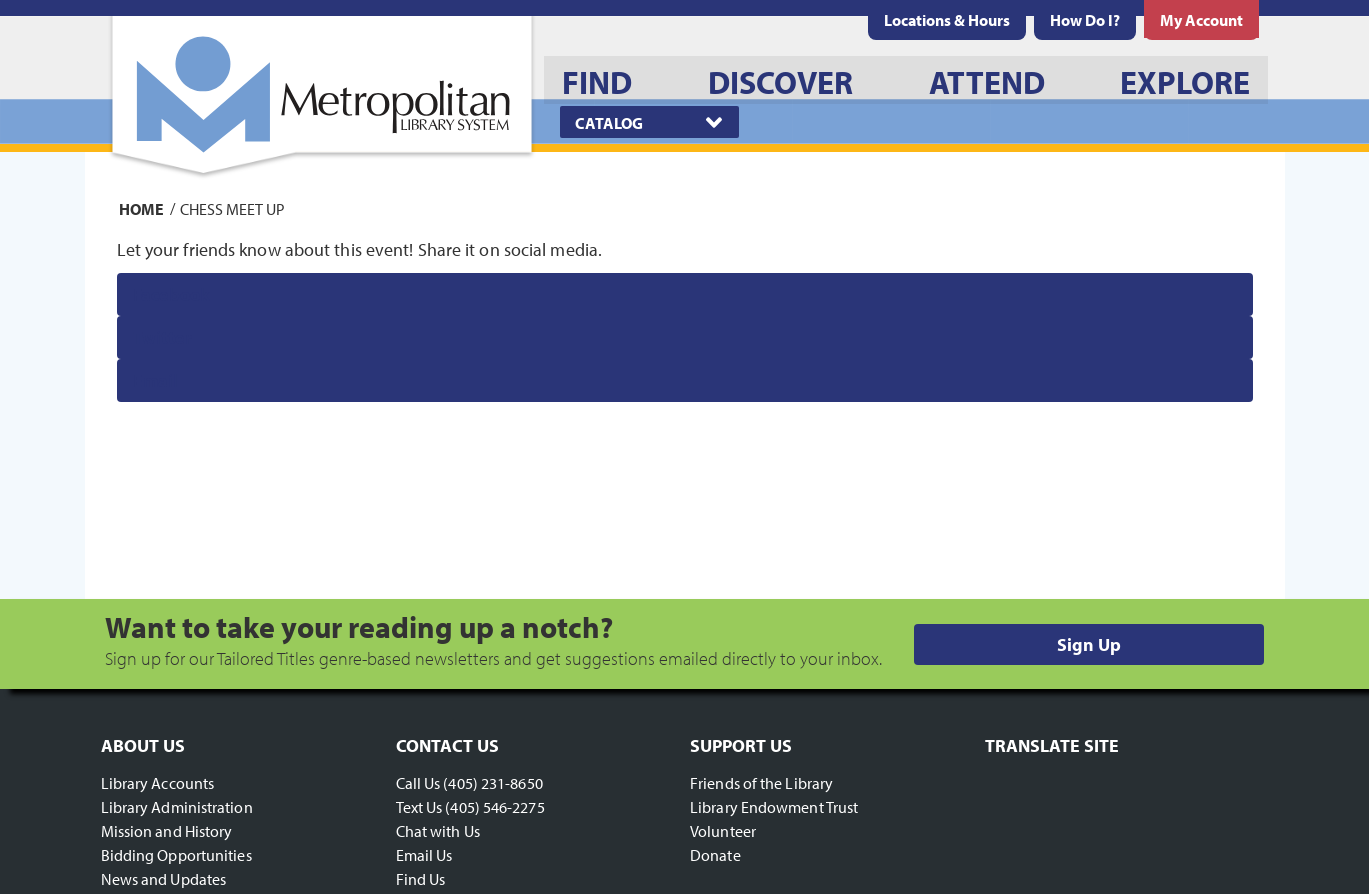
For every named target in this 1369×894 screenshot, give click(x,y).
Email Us (424, 855)
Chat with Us (438, 831)
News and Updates (164, 879)
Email (155, 380)
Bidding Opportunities (176, 855)
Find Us (421, 879)
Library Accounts (158, 783)
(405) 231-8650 (492, 783)
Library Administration (177, 807)
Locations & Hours (947, 20)
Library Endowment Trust (774, 807)
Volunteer (723, 831)
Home (141, 208)
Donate (715, 855)
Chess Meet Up (232, 208)
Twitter (162, 337)
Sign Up (1089, 644)
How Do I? (1085, 20)
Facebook (171, 294)
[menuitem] (947, 20)
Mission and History (167, 831)
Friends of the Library (761, 783)
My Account (1201, 20)
